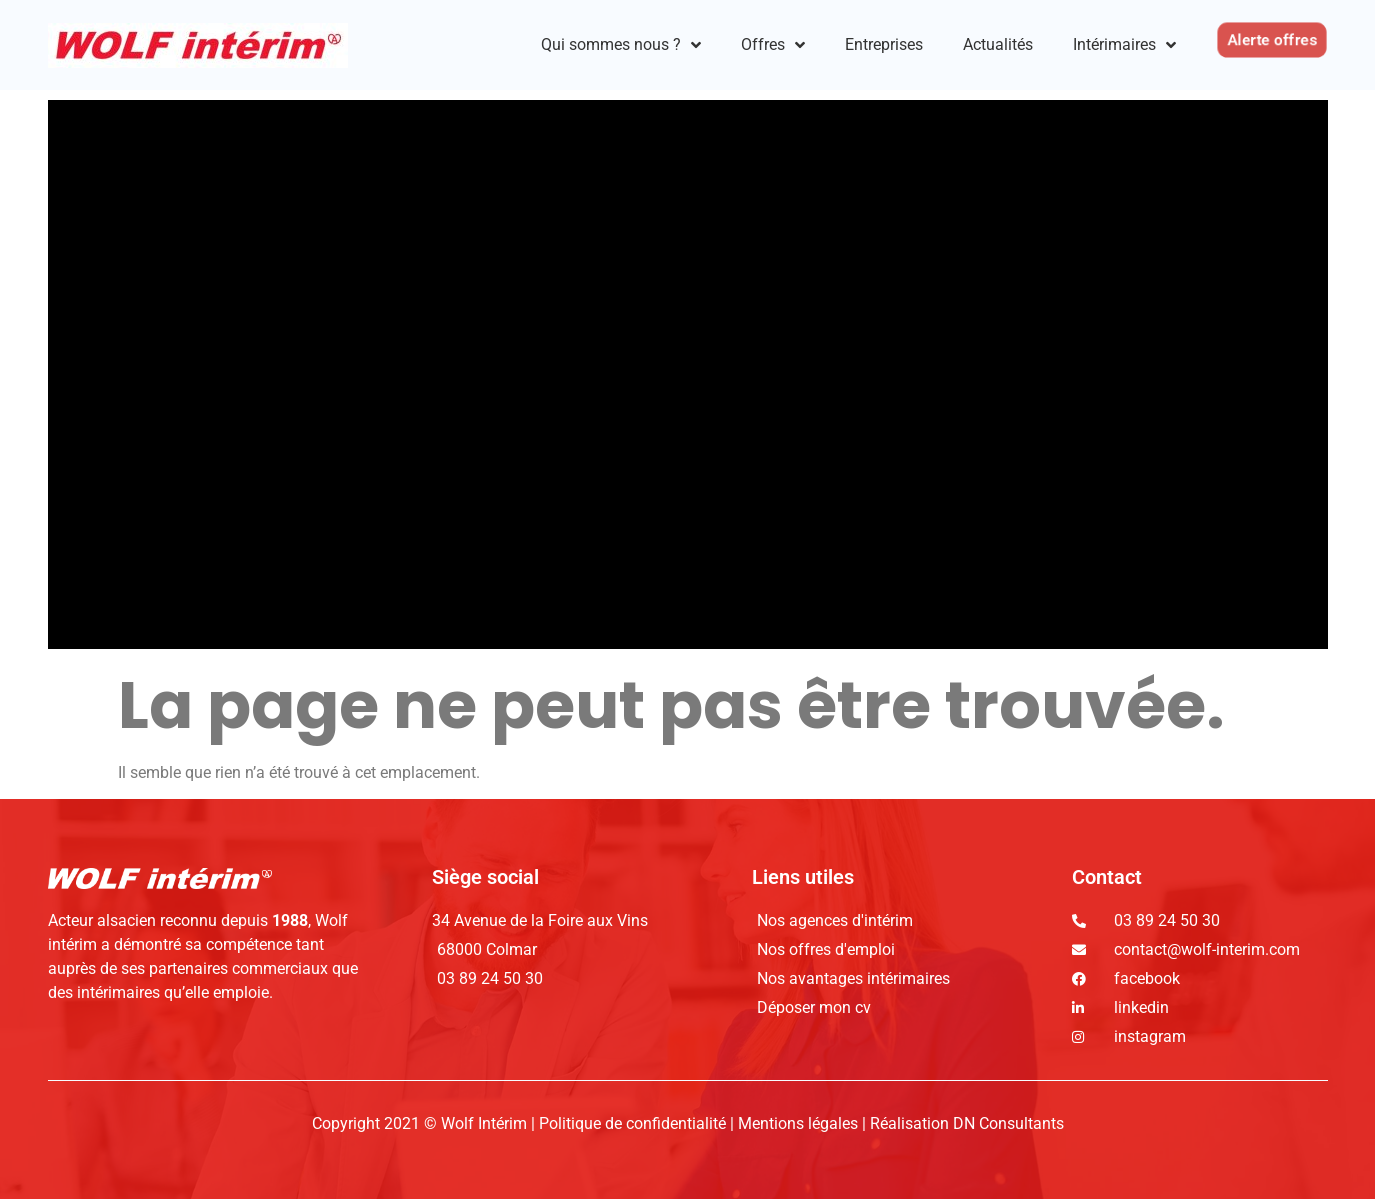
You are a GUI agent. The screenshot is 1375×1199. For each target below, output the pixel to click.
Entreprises (884, 44)
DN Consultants (1008, 1123)
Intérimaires (1124, 45)
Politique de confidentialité (634, 1123)
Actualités (998, 44)
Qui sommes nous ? (621, 45)
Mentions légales (798, 1123)
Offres (773, 45)
